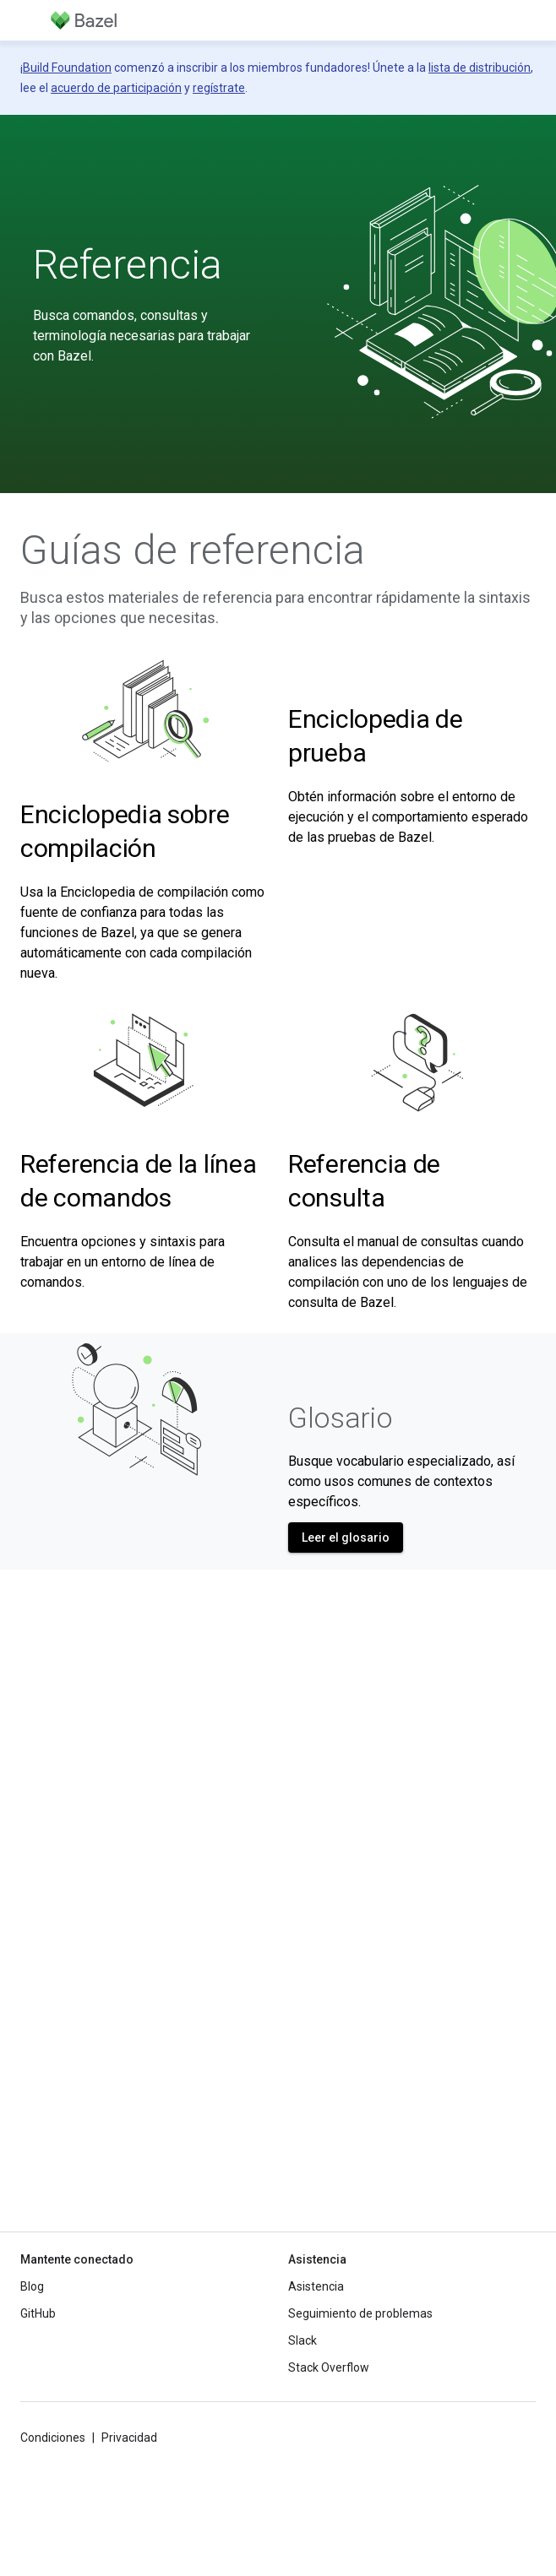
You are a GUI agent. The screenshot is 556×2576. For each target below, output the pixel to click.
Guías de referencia (192, 550)
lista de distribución (479, 67)
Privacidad (129, 2437)
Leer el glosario (346, 1537)
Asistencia (316, 2286)
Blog (32, 2286)
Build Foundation (67, 67)
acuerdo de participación (116, 88)
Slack (302, 2340)
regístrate (219, 88)
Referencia (127, 265)
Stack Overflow (328, 2367)
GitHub (38, 2313)
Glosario (340, 1417)
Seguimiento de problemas (360, 2313)
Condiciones (52, 2437)
